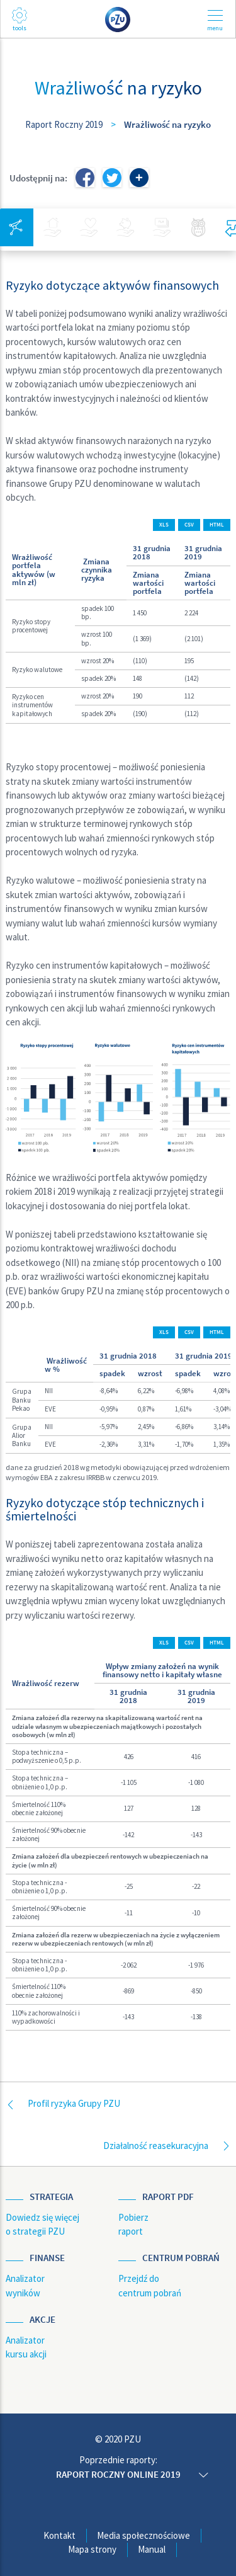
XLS (164, 524)
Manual (152, 2549)
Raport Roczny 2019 (64, 124)
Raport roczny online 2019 (118, 2474)
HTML (217, 524)
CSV (189, 524)
